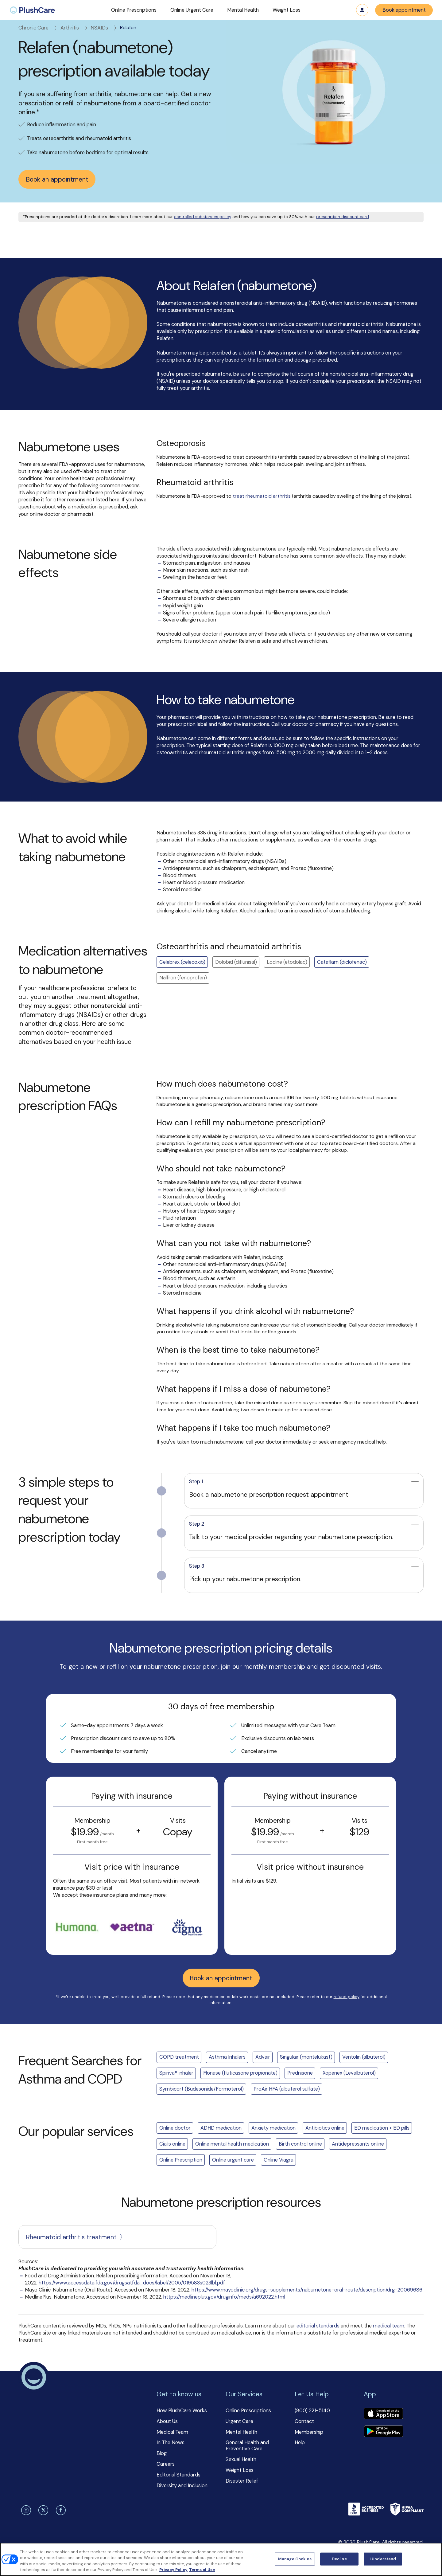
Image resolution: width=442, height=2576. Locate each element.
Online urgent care (233, 2160)
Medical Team (172, 2432)
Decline (339, 2559)
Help (300, 2442)
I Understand (383, 2559)
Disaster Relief (242, 2481)
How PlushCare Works (182, 2410)
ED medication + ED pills (381, 2128)
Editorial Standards (178, 2475)
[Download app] (383, 2414)
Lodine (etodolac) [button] (287, 962)
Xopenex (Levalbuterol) (349, 2073)
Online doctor (175, 2128)
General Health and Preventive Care (247, 2445)
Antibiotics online (324, 2128)
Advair (262, 2057)
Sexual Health (241, 2459)
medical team (388, 2326)
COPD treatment (179, 2057)
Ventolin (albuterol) (364, 2057)
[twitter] (42, 2510)
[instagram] (24, 2510)
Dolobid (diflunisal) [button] (236, 962)
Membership (309, 2432)
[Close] (432, 2558)
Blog (162, 2453)
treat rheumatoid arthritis (262, 496)
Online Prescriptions (248, 2410)
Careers (166, 2464)
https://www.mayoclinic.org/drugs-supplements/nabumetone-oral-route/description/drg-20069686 (307, 2290)
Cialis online (172, 2144)
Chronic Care (38, 28)
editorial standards (318, 2326)
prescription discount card (342, 216)
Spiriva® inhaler (176, 2073)
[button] (134, 10)
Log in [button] (362, 10)
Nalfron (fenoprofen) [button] (183, 977)
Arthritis (74, 28)
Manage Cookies (295, 2559)
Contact (304, 2421)
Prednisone (300, 2073)
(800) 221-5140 (312, 2410)
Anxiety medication (273, 2128)
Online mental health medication (232, 2144)
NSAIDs (104, 28)
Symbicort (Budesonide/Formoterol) (201, 2089)
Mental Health (241, 2432)
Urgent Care (239, 2421)
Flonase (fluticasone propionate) (240, 2073)
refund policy (346, 1996)
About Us (167, 2421)
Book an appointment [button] (57, 179)
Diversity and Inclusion (182, 2485)
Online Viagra (278, 2160)
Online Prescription (180, 2160)
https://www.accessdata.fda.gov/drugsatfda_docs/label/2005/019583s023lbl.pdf (132, 2283)
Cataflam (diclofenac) (342, 962)
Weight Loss (240, 2470)
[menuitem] (32, 10)
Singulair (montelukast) (306, 2057)
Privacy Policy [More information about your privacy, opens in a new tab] (173, 2569)
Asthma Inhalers (227, 2057)
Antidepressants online (358, 2144)
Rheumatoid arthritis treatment (75, 2237)
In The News (170, 2442)
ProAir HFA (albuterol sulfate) (287, 2089)
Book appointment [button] (404, 10)
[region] (221, 2559)
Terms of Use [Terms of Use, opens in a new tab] (202, 2569)
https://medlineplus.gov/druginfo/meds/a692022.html (224, 2297)
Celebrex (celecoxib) (182, 962)
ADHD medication (221, 2128)
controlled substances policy (202, 216)
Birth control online (300, 2144)
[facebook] (59, 2510)
